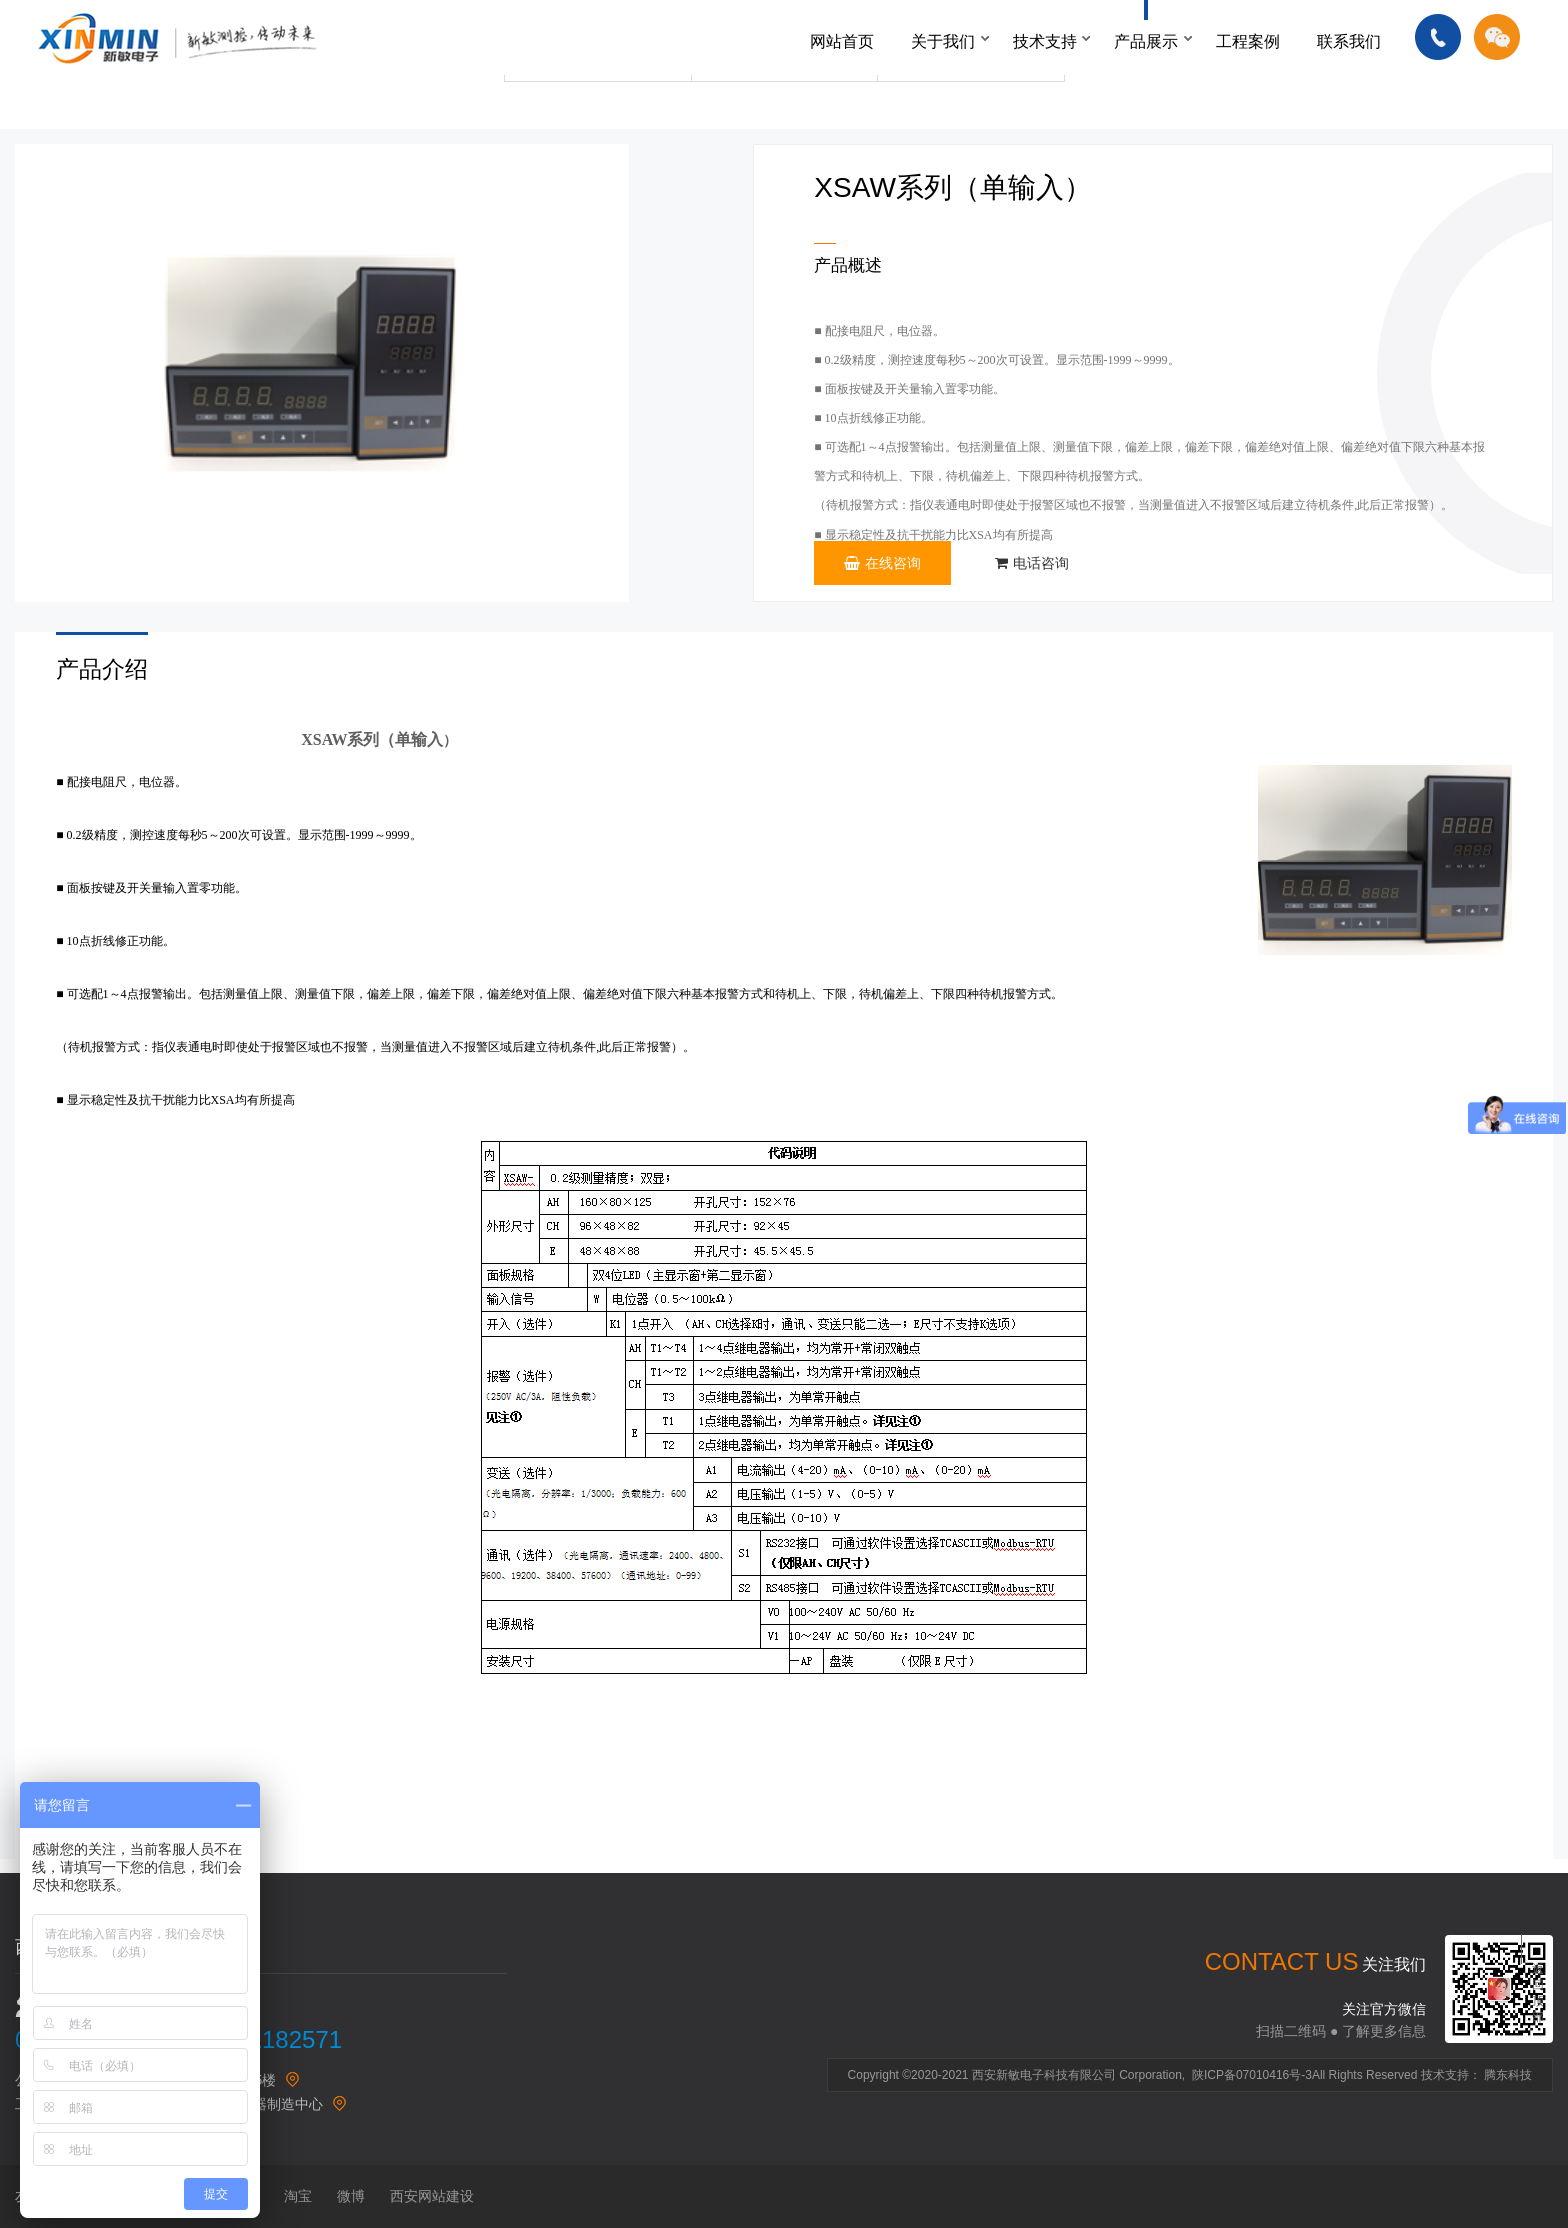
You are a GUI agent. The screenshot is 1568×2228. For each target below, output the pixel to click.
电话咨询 (1032, 563)
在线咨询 (882, 563)
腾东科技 (1508, 2075)
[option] (322, 373)
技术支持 (1045, 41)
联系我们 (1349, 41)
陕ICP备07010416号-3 (1252, 2075)
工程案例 (1248, 41)
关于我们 (943, 41)
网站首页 (842, 41)
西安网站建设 (432, 2196)
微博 (351, 2196)
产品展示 (1146, 41)
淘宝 (298, 2196)
